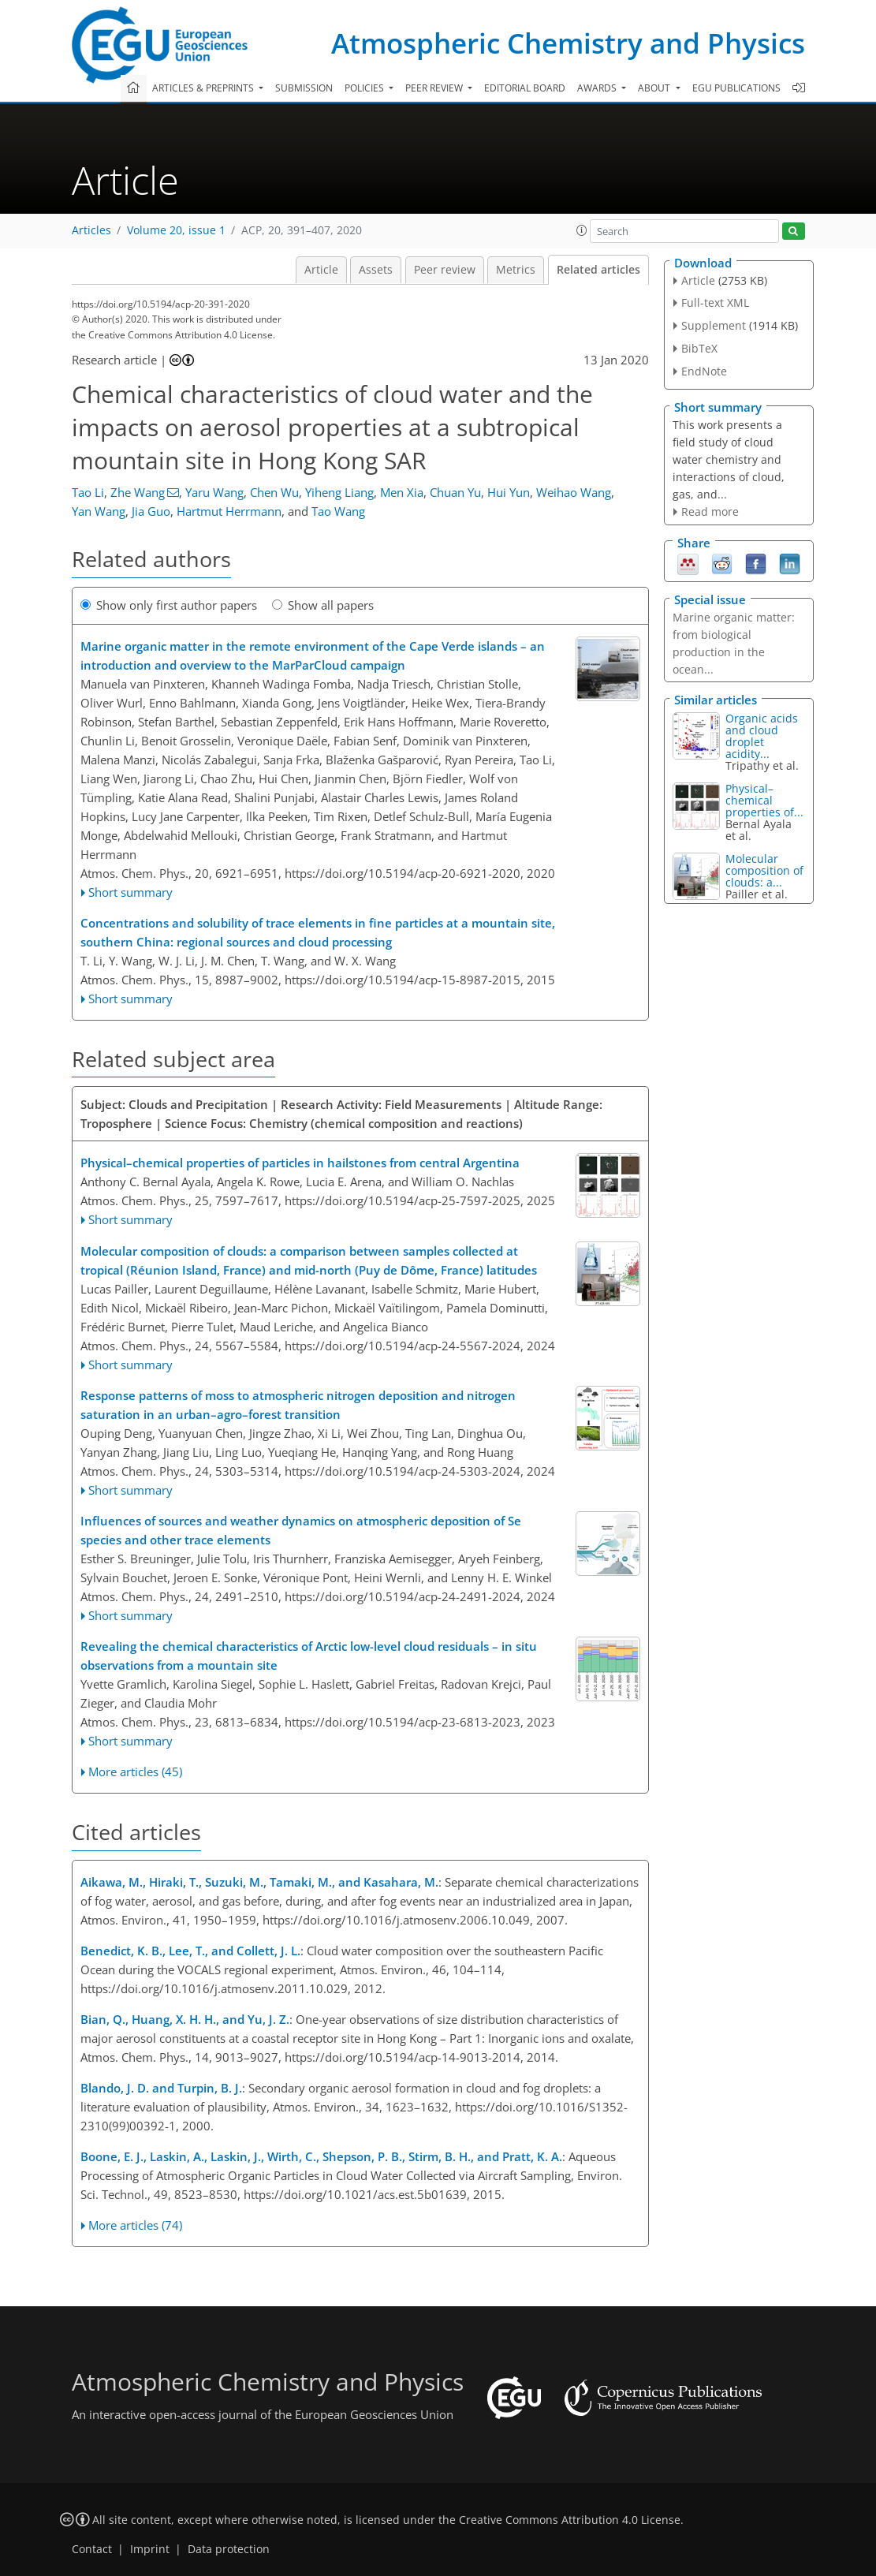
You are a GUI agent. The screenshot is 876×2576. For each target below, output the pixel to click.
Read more (710, 511)
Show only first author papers (168, 605)
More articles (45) (135, 1771)
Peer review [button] (435, 88)
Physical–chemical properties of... (764, 800)
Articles (91, 230)
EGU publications (736, 88)
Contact (92, 2549)
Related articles (598, 270)
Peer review (444, 270)
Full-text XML (715, 302)
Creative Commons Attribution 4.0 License (569, 2520)
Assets (376, 270)
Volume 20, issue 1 (176, 230)
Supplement (713, 325)
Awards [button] (598, 88)
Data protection (229, 2549)
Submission (304, 88)
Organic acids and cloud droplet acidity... (761, 736)
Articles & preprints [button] (204, 88)
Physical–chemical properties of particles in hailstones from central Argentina (300, 1162)
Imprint (150, 2549)
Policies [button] (365, 88)
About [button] (655, 88)
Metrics (515, 270)
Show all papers (323, 605)
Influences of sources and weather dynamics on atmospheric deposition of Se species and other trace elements (300, 1530)
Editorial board (524, 88)
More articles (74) (135, 2225)
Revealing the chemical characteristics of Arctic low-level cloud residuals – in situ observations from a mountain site (308, 1655)
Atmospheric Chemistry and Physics (568, 43)
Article (321, 270)
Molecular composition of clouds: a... (764, 870)
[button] (581, 230)
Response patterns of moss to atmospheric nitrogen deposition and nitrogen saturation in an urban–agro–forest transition (298, 1404)
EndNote (704, 371)
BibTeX (699, 348)
